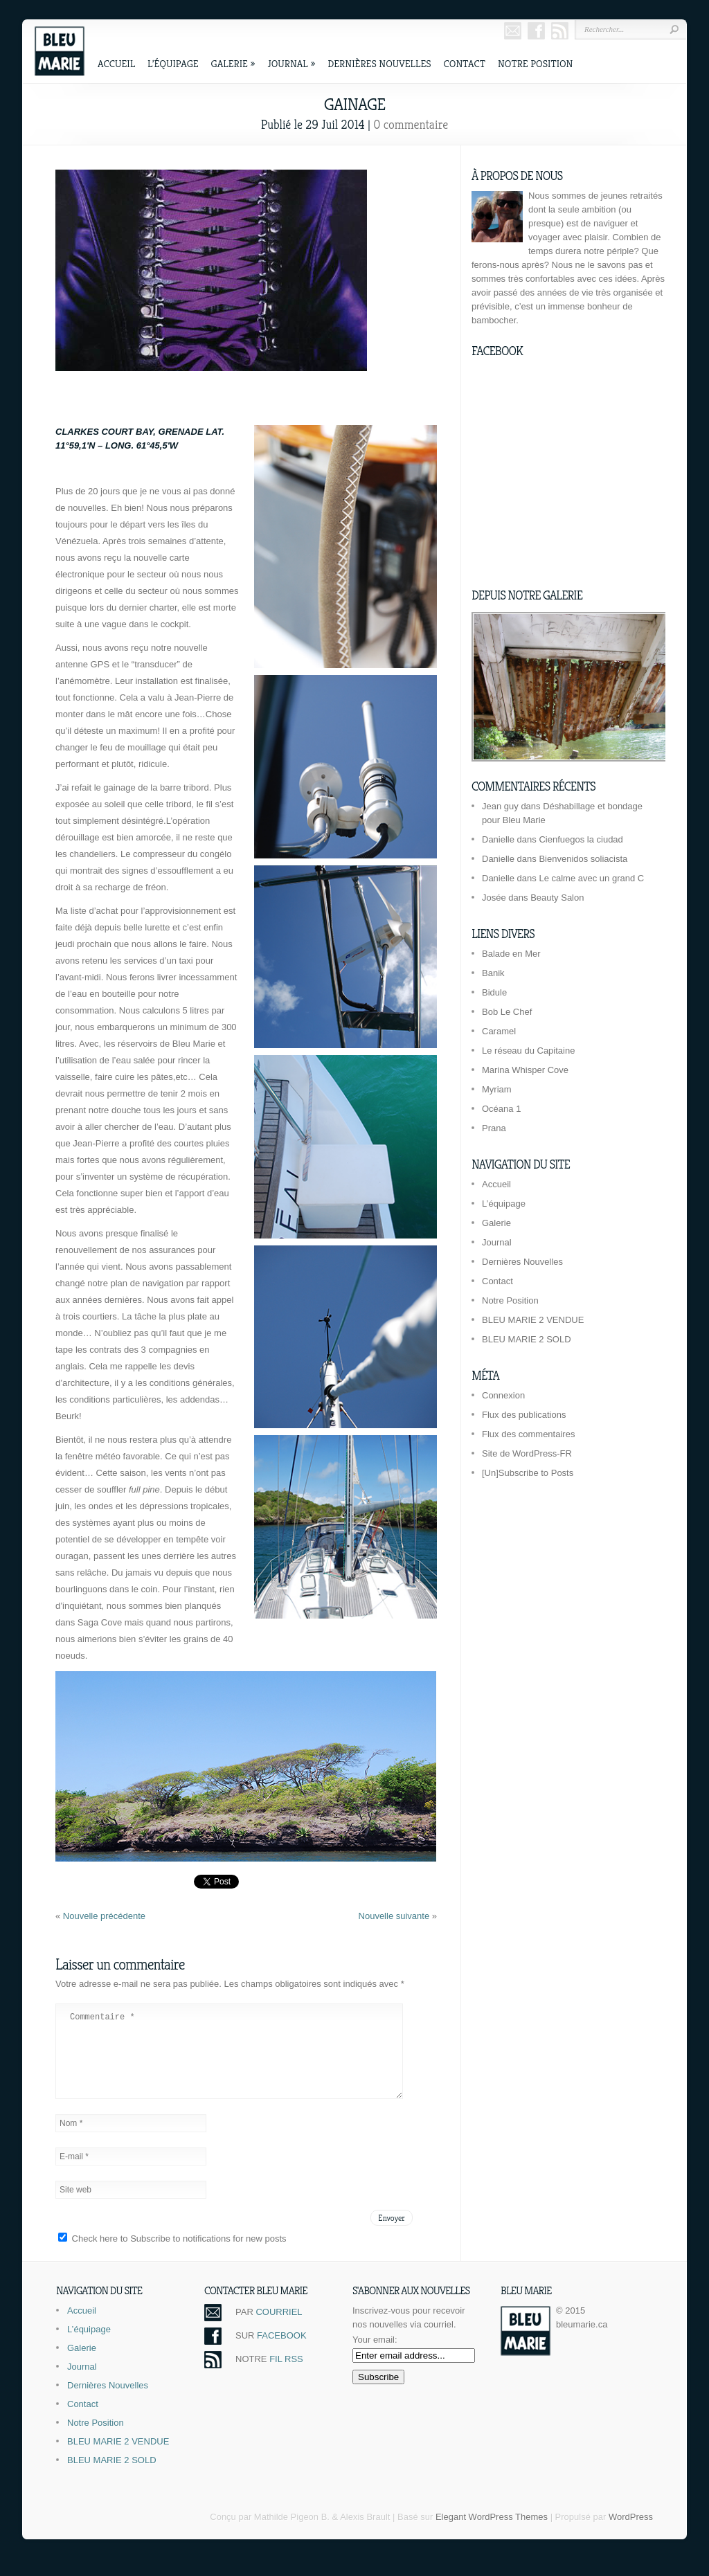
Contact (464, 63)
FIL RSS (286, 2375)
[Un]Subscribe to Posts (527, 1473)
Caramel (499, 1031)
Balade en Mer (511, 953)
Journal (291, 63)
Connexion (503, 1395)
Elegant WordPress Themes (492, 2533)
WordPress (631, 2533)
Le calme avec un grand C (591, 878)
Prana (494, 1128)
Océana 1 (501, 1109)
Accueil (116, 63)
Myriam (497, 1089)
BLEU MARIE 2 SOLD (526, 1339)
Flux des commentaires (528, 1434)
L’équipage (173, 63)
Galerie (233, 63)
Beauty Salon (557, 897)
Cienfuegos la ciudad (580, 839)
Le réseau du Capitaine (528, 1050)
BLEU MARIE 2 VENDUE (533, 1320)
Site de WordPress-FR (527, 1453)
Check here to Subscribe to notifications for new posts (172, 2255)
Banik (493, 973)
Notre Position (535, 63)
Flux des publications (524, 1414)
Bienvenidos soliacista (583, 859)
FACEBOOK (282, 2352)
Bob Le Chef (507, 1012)
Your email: (374, 2356)
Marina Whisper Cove (525, 1070)
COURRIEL (278, 2328)
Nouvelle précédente (104, 1916)
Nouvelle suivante (395, 1916)
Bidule (494, 992)
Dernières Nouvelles (379, 63)
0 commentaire (410, 124)
